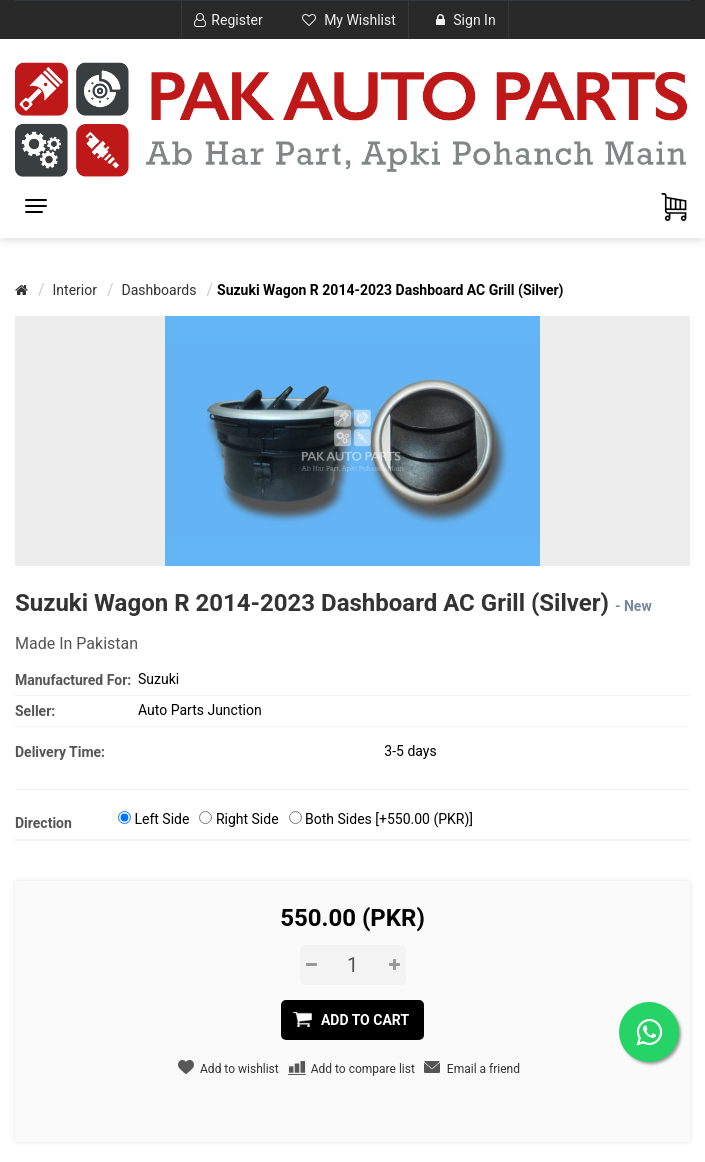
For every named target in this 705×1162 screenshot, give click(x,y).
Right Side (247, 819)
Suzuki (158, 679)
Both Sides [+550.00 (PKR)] (389, 819)
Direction (43, 823)
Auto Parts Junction (200, 710)
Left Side (161, 819)
